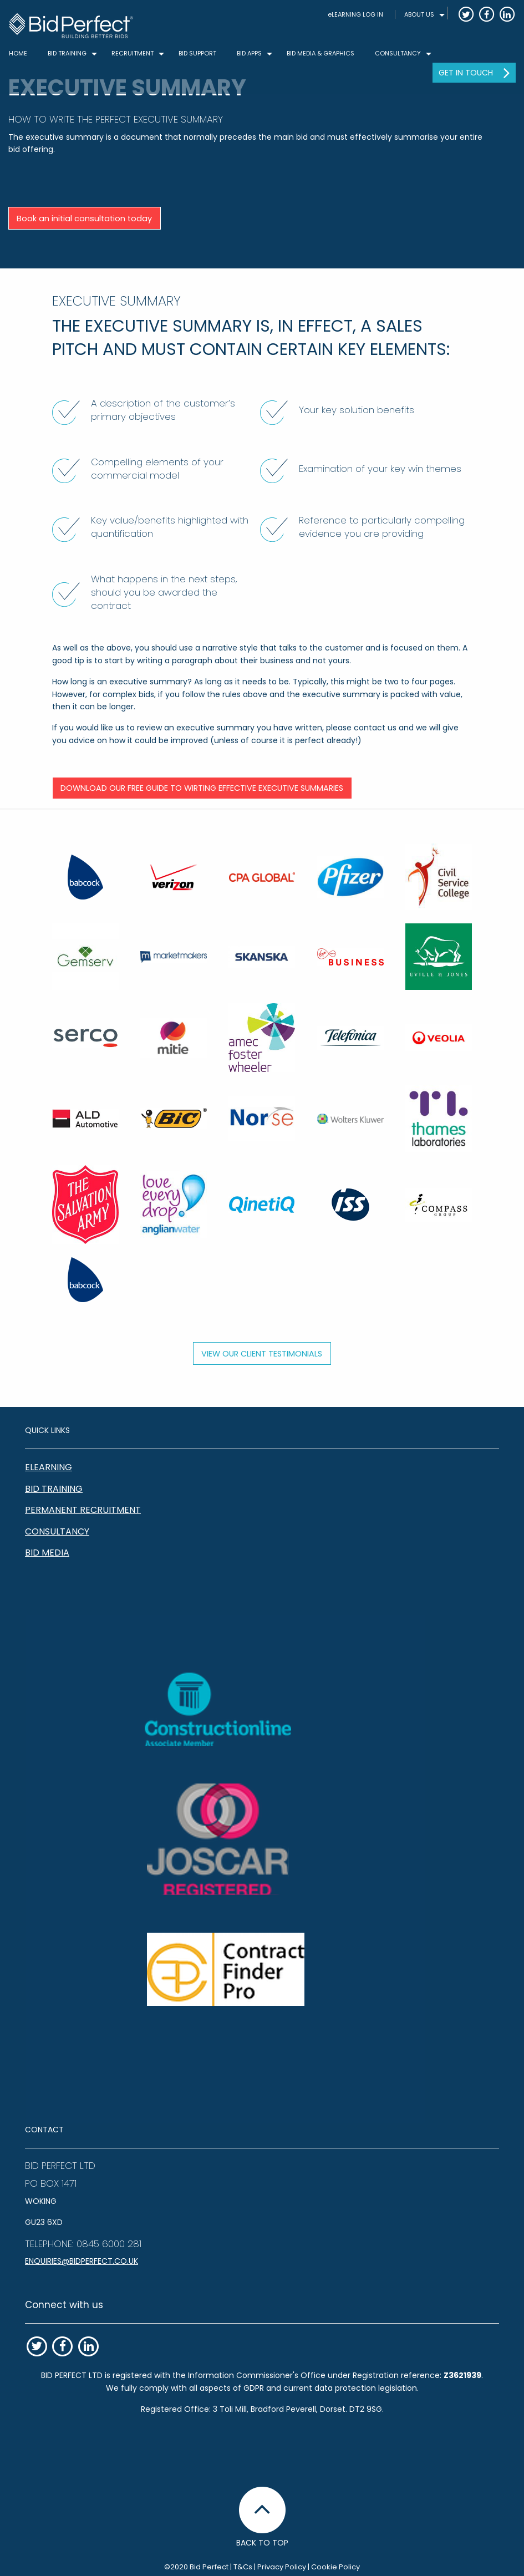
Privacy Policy (281, 2567)
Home (18, 53)
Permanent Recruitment (83, 1509)
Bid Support (197, 53)
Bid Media (47, 1552)
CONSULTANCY (398, 53)
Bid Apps (249, 53)
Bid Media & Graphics (320, 53)
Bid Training (54, 1488)
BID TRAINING (67, 53)
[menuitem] (355, 15)
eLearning (48, 1467)
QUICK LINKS (47, 1430)
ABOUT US (419, 14)
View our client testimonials (261, 1353)
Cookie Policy (335, 2567)
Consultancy (57, 1531)
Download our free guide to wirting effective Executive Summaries (201, 788)
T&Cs (242, 2567)
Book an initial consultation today (84, 218)
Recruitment (132, 53)
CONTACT (44, 2129)
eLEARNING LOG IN (355, 14)
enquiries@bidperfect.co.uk (81, 2261)
